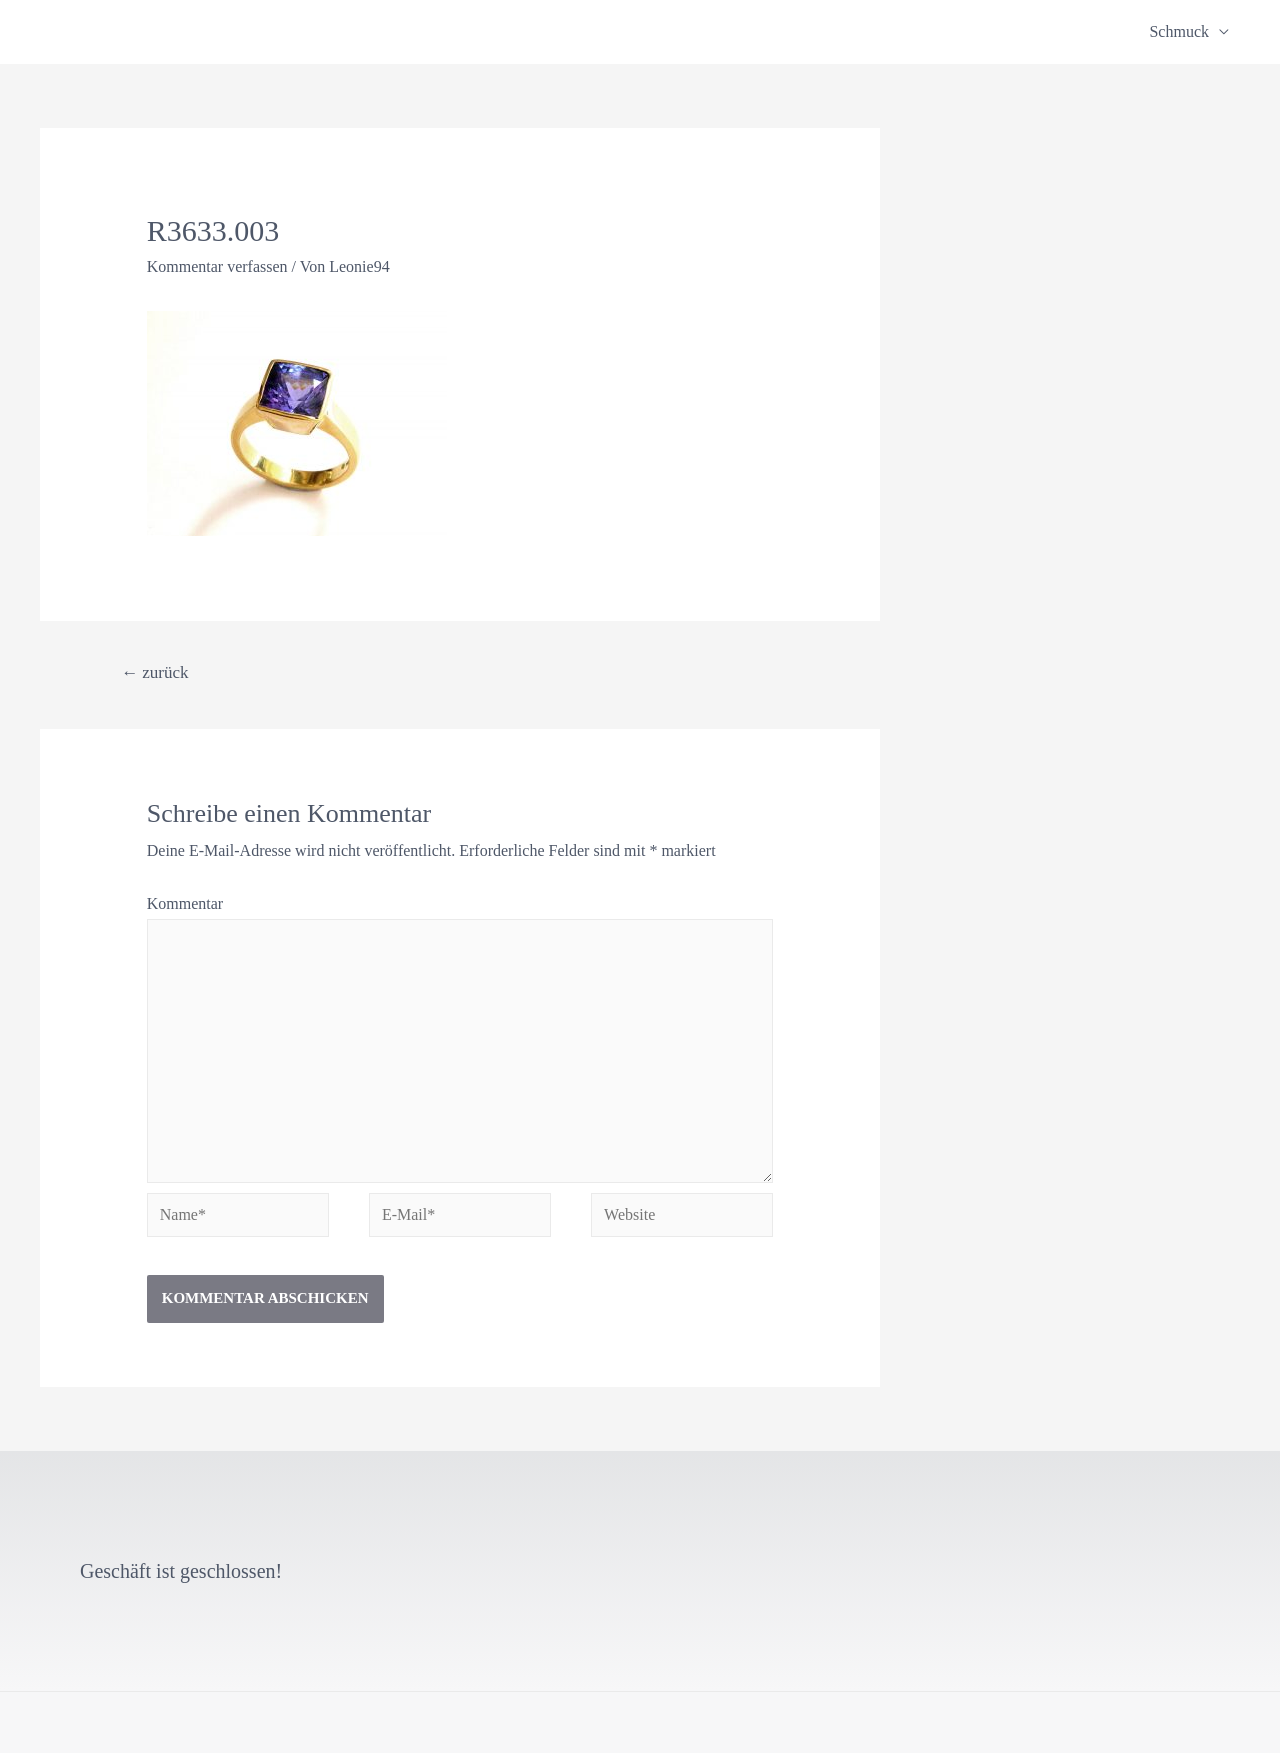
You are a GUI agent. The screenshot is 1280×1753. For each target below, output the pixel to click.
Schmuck (1179, 31)
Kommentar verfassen (217, 266)
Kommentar (185, 903)
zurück (155, 672)
